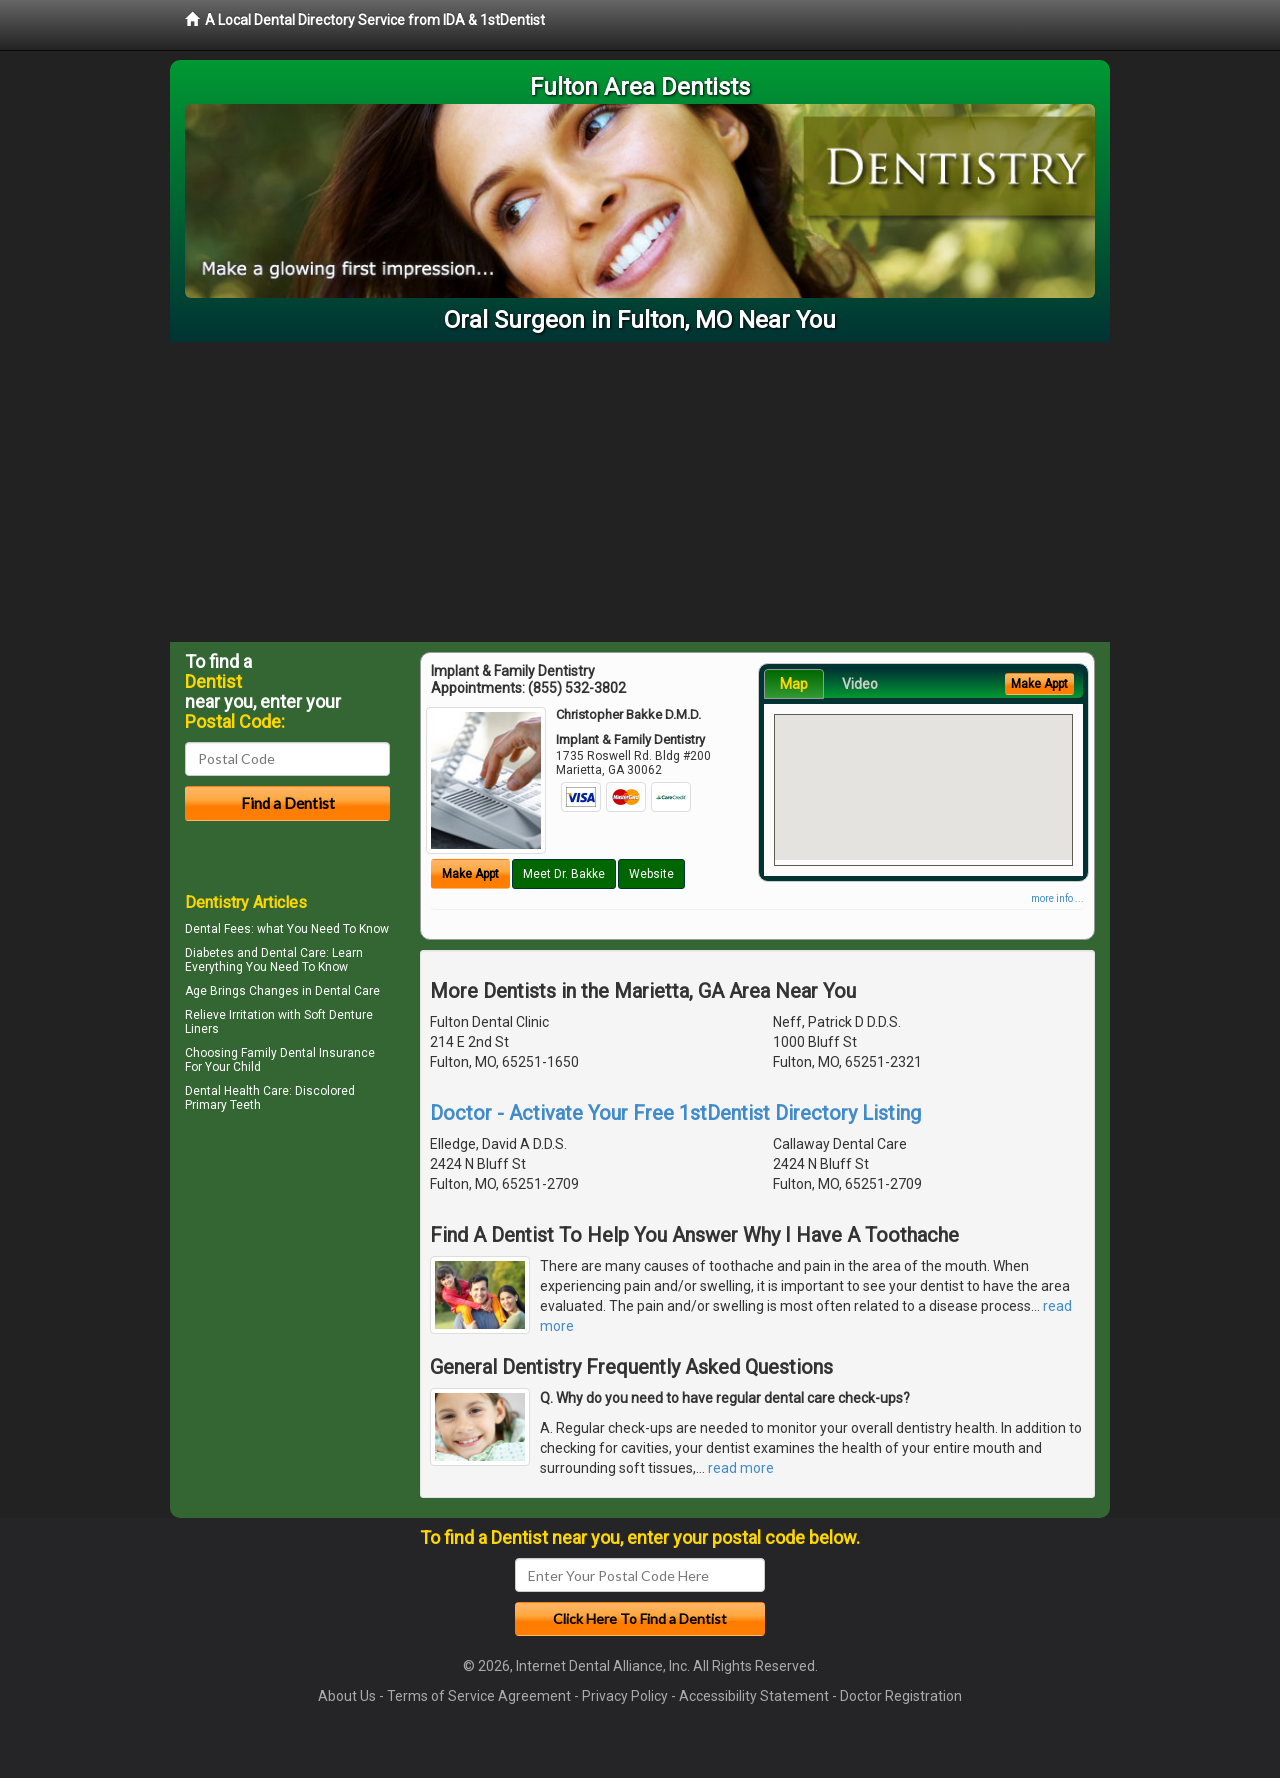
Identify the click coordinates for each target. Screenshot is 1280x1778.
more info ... (1057, 898)
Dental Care (347, 991)
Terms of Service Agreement (479, 1696)
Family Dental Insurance (308, 1053)
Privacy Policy (625, 1696)
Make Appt (470, 874)
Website (651, 874)
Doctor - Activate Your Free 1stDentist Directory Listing (675, 1113)
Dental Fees (218, 929)
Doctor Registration (901, 1696)
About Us (347, 1696)
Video (860, 684)
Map (794, 684)
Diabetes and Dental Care (255, 953)
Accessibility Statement (754, 1696)
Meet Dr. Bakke (564, 874)
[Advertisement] (640, 492)
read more (741, 1468)
